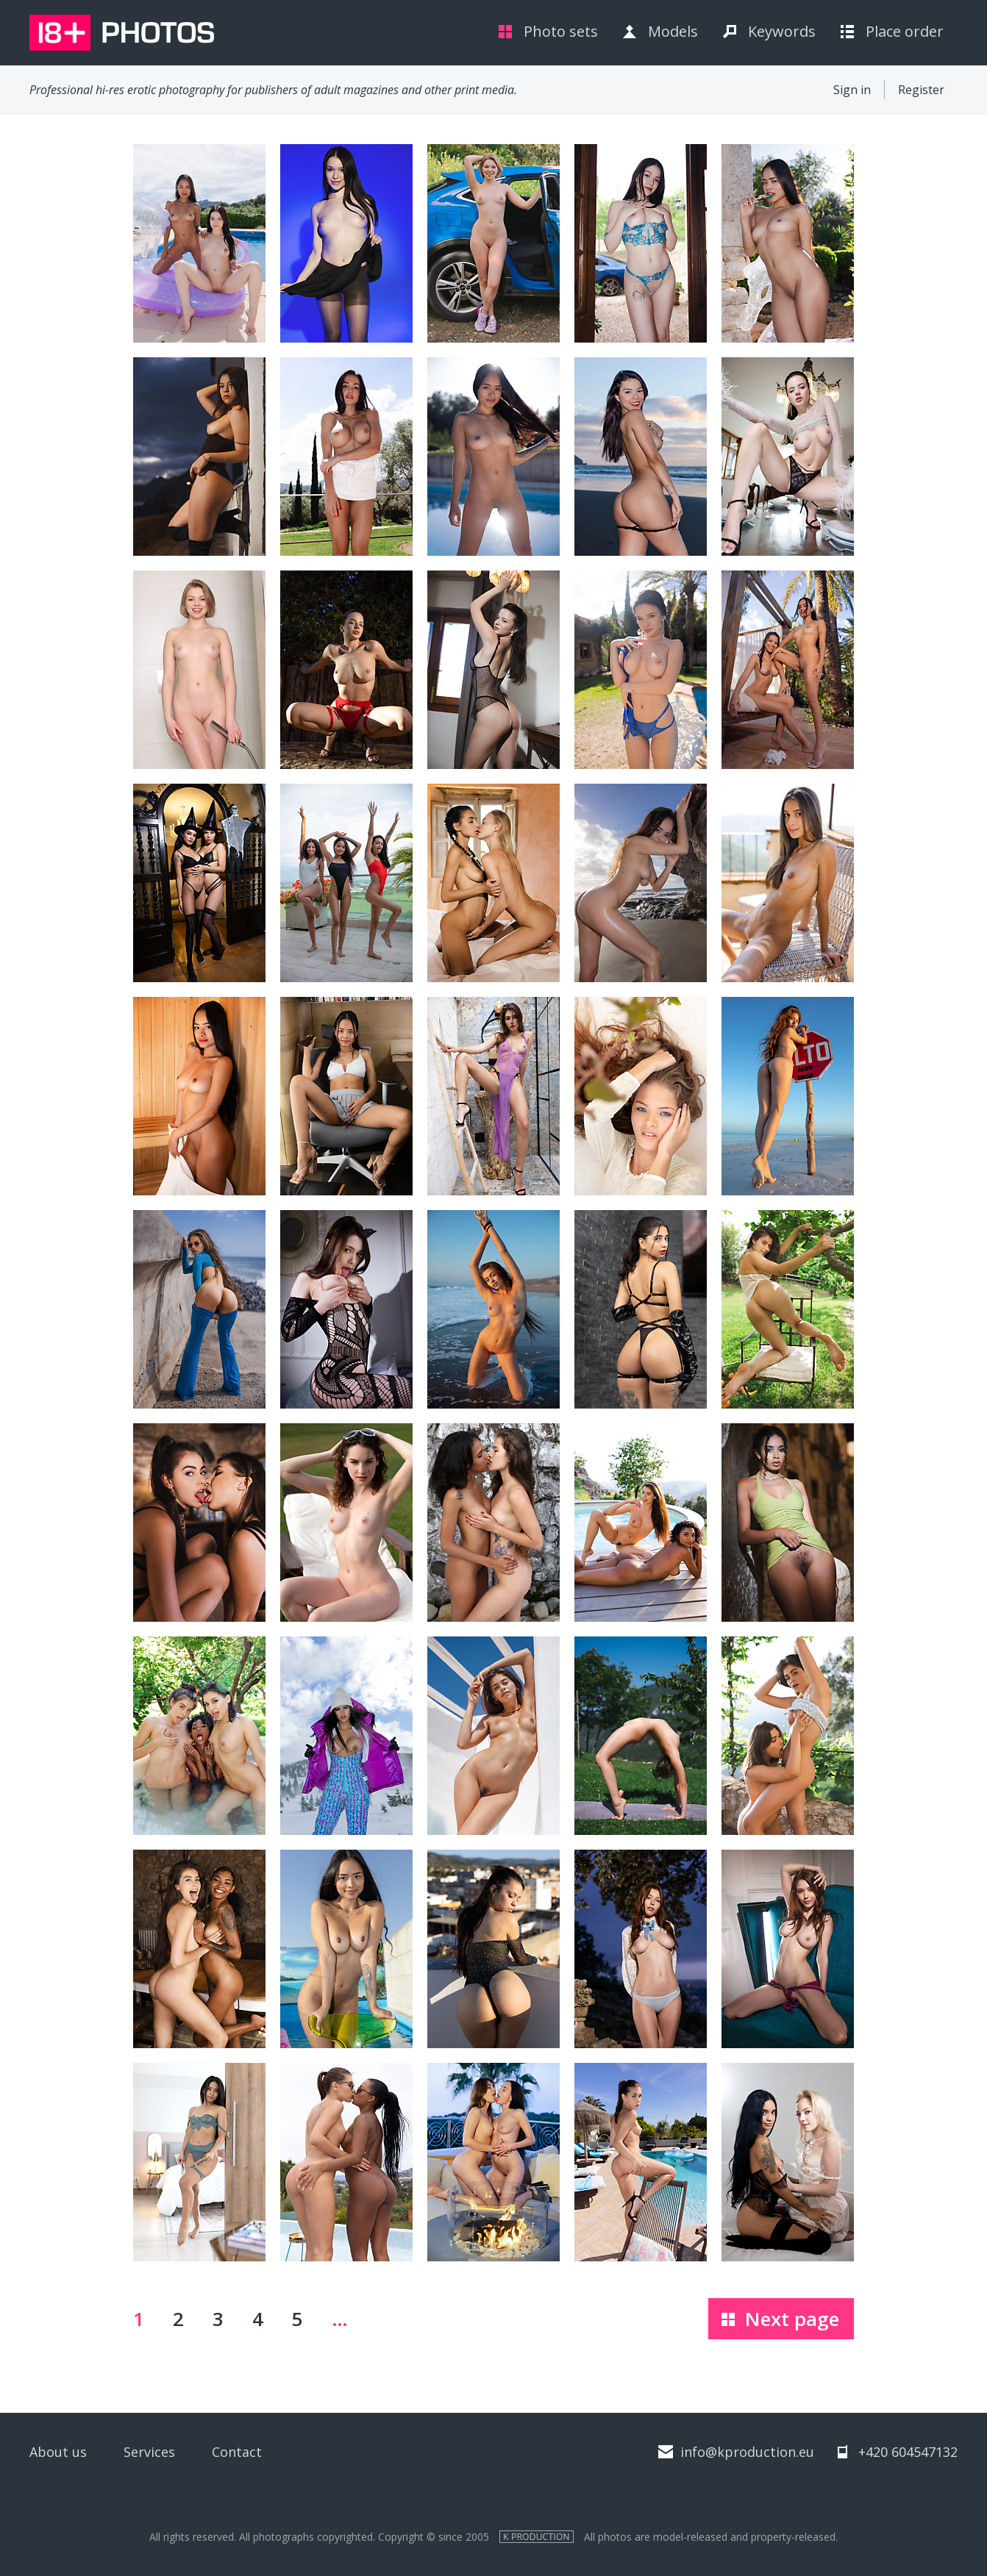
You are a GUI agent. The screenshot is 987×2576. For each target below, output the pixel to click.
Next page (792, 2318)
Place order (905, 31)
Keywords (782, 31)
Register (921, 90)
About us (58, 2452)
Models (673, 31)
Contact (237, 2452)
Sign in (852, 90)
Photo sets (561, 31)
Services (149, 2452)
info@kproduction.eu (747, 2452)
